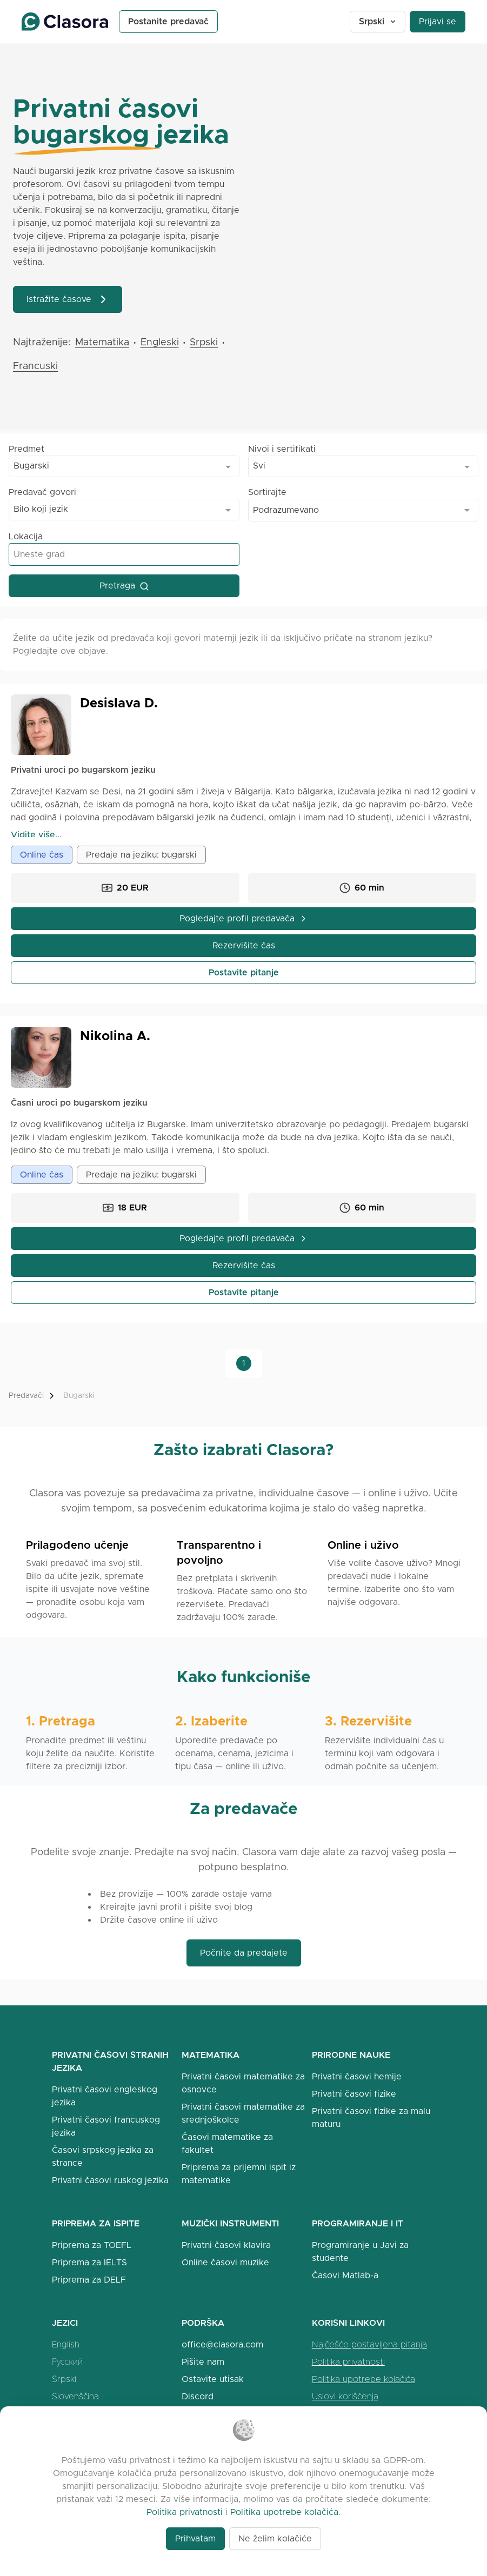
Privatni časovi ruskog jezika (110, 2180)
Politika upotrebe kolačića (363, 2379)
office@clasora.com (222, 2344)
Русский (67, 2361)
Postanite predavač (168, 21)
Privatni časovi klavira (226, 2245)
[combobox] (124, 466)
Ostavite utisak (213, 2379)
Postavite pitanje (244, 972)
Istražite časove (67, 299)
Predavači (26, 1395)
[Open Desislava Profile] (41, 724)
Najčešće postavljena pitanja (369, 2344)
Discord (198, 2396)
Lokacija (26, 536)
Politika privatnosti (348, 2361)
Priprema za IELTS (89, 2262)
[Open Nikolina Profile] (41, 1057)
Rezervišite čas (243, 945)
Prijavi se (437, 21)
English (65, 2344)
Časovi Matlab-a (345, 2275)
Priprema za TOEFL (91, 2245)
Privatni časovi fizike (354, 2093)
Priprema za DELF (89, 2279)
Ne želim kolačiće (275, 2538)
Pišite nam (203, 2361)
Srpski (378, 21)
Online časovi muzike (225, 2262)
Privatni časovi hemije (357, 2076)
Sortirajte (267, 492)
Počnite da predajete (244, 1952)
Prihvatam (195, 2538)
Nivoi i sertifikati (282, 448)
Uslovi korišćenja (345, 2396)
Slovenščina (75, 2396)
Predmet (26, 448)
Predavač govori (42, 492)
